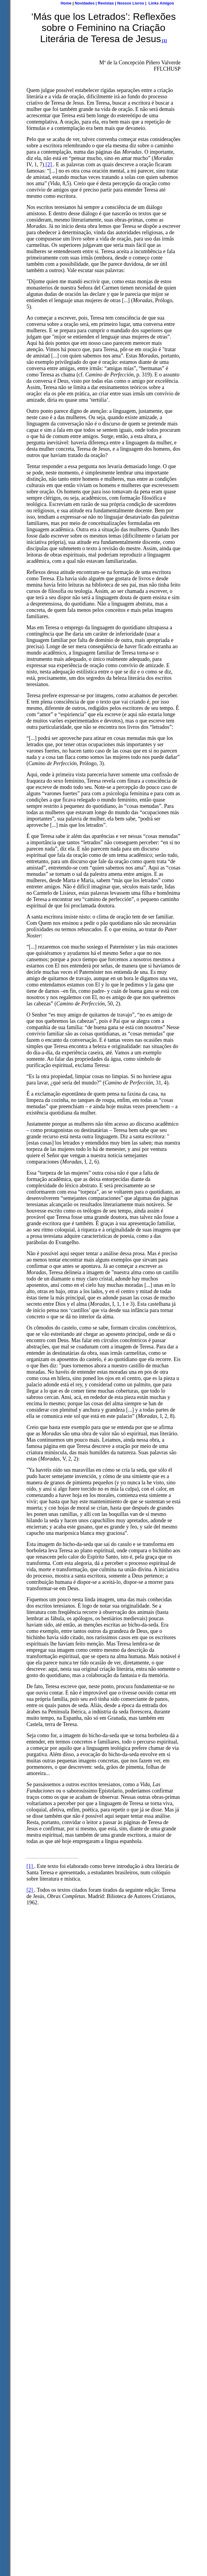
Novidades (84, 3)
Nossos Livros (130, 3)
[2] (48, 164)
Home (65, 3)
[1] (30, 1866)
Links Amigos (161, 3)
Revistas (106, 3)
